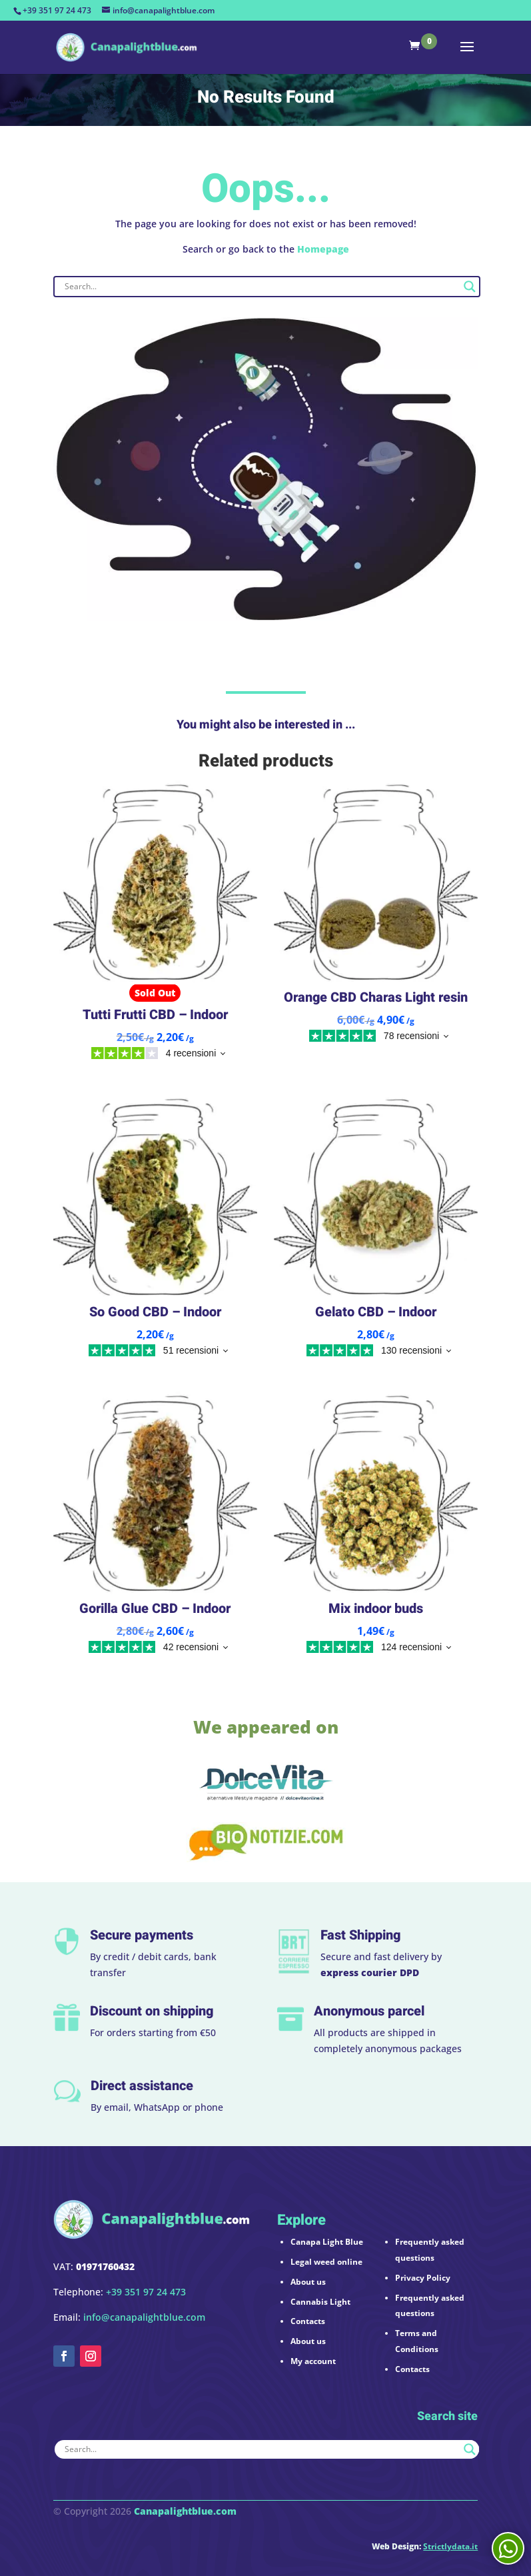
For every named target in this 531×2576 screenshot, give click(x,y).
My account (313, 2361)
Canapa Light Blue (326, 2241)
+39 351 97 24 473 (57, 10)
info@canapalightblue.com (144, 2317)
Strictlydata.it (450, 2546)
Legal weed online (326, 2261)
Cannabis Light (320, 2301)
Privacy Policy (422, 2277)
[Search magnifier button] (469, 286)
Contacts (307, 2321)
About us (308, 2281)
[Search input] (261, 286)
